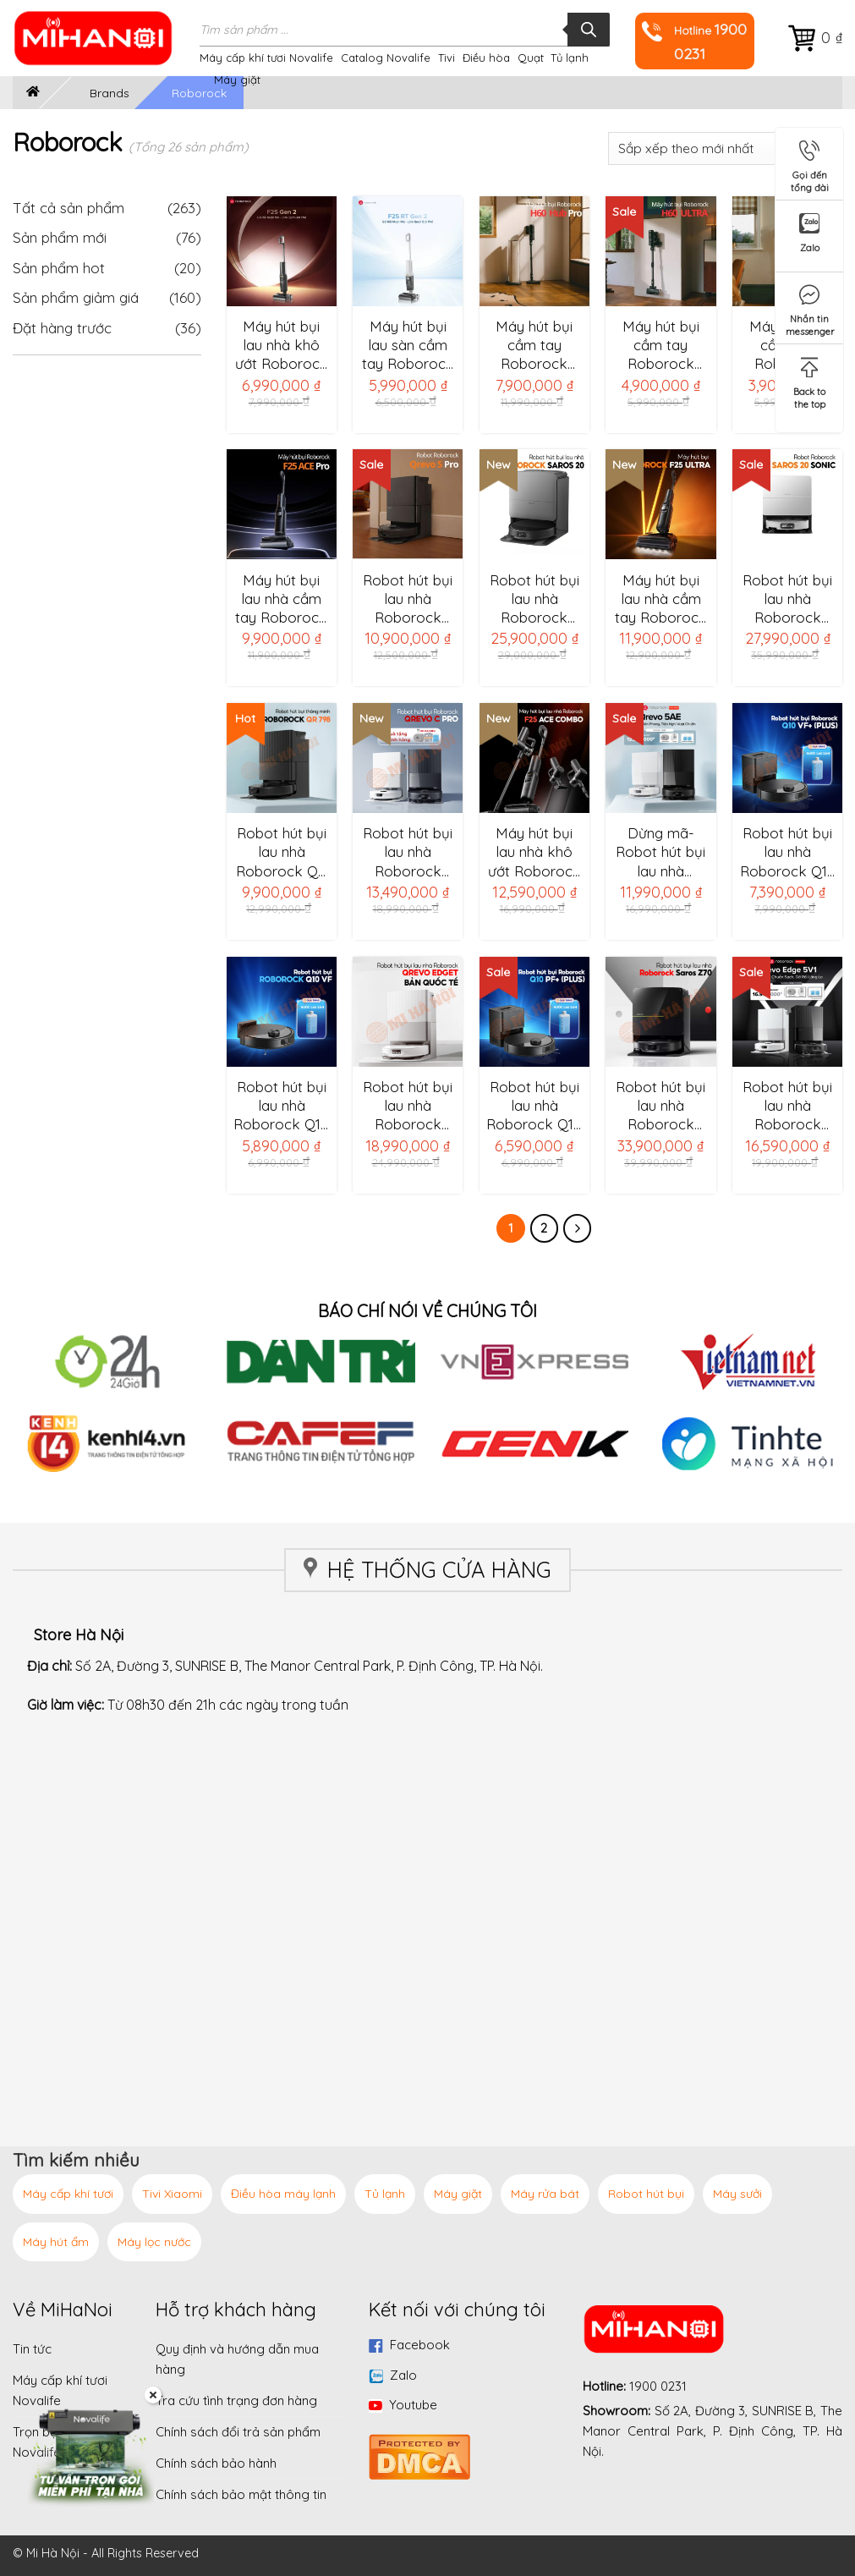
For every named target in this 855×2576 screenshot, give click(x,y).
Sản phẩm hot (59, 268)
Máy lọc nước (154, 2241)
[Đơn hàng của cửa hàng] (725, 148)
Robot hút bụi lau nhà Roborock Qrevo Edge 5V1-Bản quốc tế (788, 1106)
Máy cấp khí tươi (68, 2193)
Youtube (413, 2405)
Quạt (531, 57)
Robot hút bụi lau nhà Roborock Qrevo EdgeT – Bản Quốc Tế (407, 1106)
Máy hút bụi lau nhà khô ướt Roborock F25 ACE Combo (534, 852)
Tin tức (32, 2349)
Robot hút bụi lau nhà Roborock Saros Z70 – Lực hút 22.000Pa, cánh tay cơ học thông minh (660, 1106)
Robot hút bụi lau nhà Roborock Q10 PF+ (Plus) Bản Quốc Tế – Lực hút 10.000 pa (534, 1106)
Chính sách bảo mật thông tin (241, 2494)
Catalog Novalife (385, 57)
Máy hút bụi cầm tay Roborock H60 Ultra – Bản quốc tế (661, 345)
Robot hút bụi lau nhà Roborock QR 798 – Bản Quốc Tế (281, 852)
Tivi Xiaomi (172, 2193)
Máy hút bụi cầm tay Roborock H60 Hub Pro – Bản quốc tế (534, 345)
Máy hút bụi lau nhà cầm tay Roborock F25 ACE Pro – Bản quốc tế (281, 599)
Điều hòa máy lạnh (283, 2193)
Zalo (403, 2375)
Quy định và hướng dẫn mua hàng (237, 2359)
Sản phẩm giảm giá (76, 297)
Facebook (420, 2345)
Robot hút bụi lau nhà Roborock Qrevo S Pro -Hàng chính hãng (408, 599)
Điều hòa (486, 57)
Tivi (446, 57)
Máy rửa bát (545, 2193)
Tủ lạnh (570, 57)
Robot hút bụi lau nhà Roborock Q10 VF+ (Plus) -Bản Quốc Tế (788, 852)
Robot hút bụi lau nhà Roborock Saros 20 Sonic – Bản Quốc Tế (787, 599)
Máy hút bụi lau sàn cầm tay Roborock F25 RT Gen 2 (408, 345)
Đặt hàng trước (62, 328)
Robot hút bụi (646, 2193)
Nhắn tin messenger (810, 307)
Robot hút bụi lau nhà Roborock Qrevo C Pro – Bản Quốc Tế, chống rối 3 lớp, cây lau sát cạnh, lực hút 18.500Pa (407, 852)
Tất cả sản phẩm (107, 207)
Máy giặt (237, 79)
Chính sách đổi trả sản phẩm (238, 2432)
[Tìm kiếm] (588, 30)
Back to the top (809, 380)
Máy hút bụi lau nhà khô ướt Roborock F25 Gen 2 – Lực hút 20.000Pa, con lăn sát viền (281, 345)
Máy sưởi (737, 2193)
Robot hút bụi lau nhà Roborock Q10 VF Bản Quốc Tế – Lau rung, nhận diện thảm (281, 1106)
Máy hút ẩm (56, 2241)
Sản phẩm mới (60, 237)
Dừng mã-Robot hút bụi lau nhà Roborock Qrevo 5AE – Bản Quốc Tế (660, 852)
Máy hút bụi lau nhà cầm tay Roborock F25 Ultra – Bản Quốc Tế (661, 599)
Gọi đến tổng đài (810, 163)
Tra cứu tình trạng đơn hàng (236, 2400)
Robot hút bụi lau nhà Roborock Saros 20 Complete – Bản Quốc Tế (534, 599)
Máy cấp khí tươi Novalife (266, 57)
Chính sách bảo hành (216, 2463)
